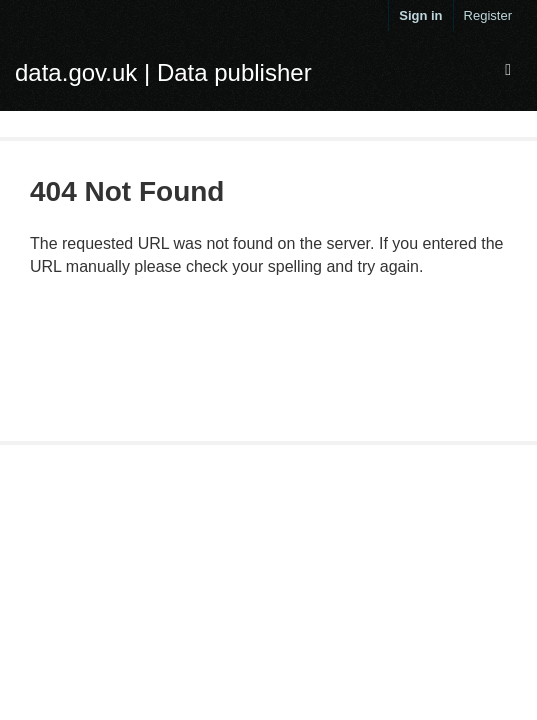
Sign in (420, 15)
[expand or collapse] (508, 70)
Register (488, 15)
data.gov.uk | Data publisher (163, 72)
